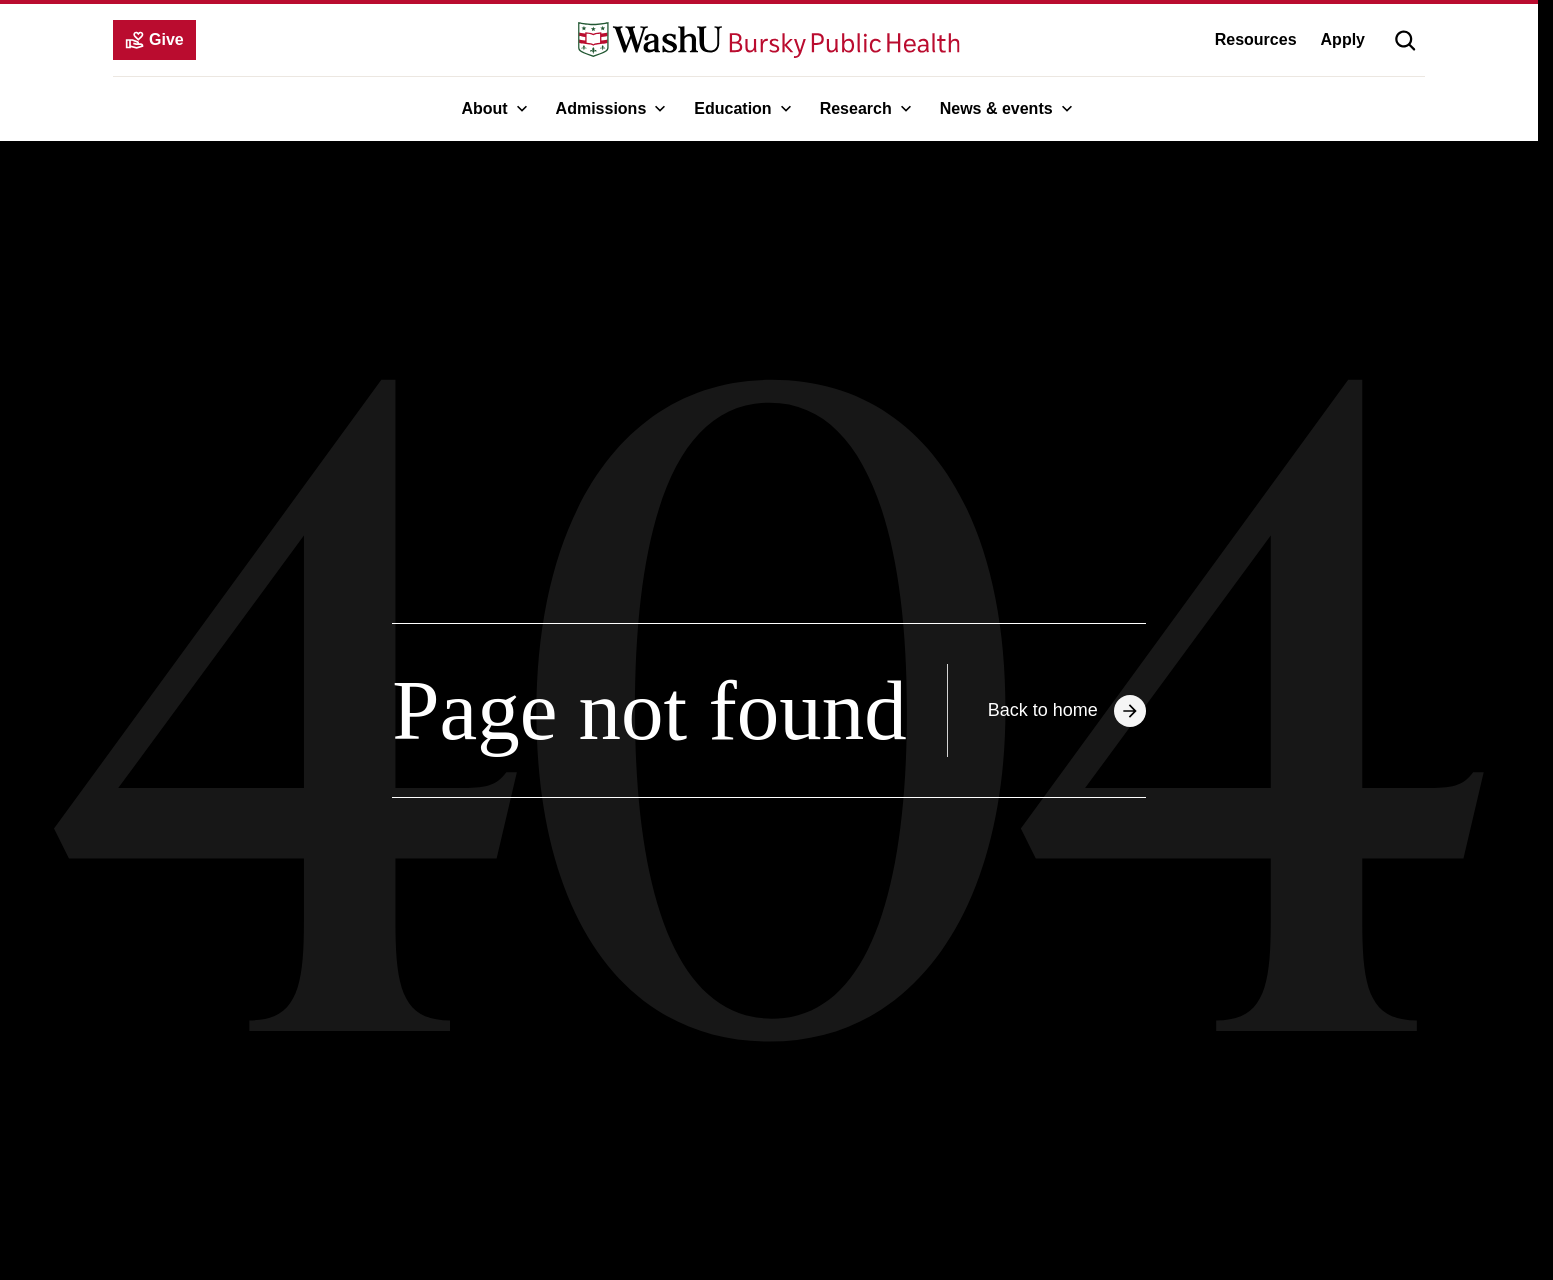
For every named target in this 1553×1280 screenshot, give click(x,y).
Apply (1343, 39)
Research (868, 109)
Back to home (1067, 711)
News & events (1008, 109)
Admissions (613, 109)
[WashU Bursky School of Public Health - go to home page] (768, 40)
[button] (1405, 40)
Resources (1256, 39)
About (496, 109)
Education (744, 109)
